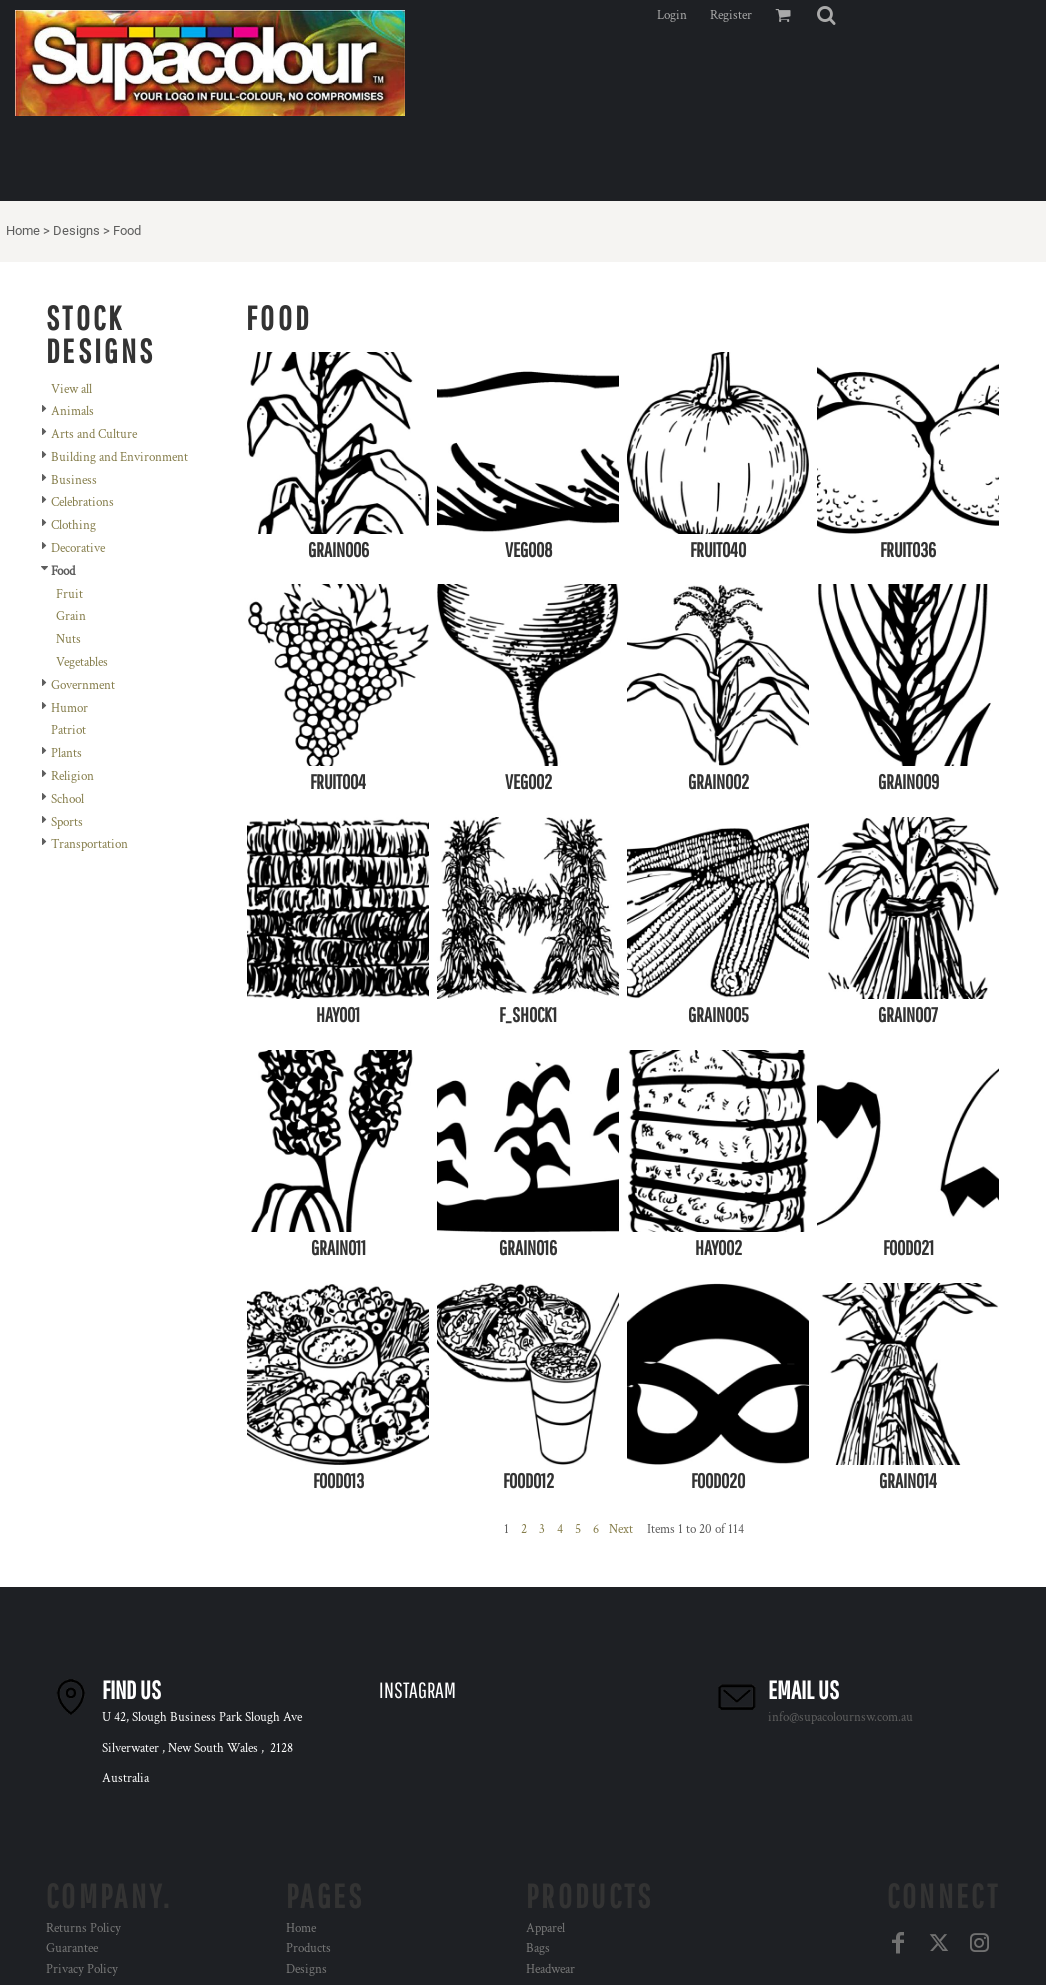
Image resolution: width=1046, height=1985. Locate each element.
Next (621, 1529)
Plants (66, 753)
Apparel (545, 1928)
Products (308, 1948)
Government (83, 685)
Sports (67, 822)
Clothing (73, 525)
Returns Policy (83, 1928)
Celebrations (82, 502)
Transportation (89, 844)
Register (731, 15)
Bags (538, 1948)
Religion (72, 776)
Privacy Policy (82, 1969)
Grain (71, 616)
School (67, 799)
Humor (69, 708)
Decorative (78, 548)
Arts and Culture (94, 434)
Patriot (68, 730)
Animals (72, 411)
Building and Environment (119, 457)
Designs (76, 230)
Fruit (69, 594)
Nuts (68, 639)
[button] (826, 15)
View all (71, 389)
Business (74, 480)
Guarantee (72, 1948)
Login (672, 15)
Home (23, 230)
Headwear (550, 1969)
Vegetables (82, 662)
